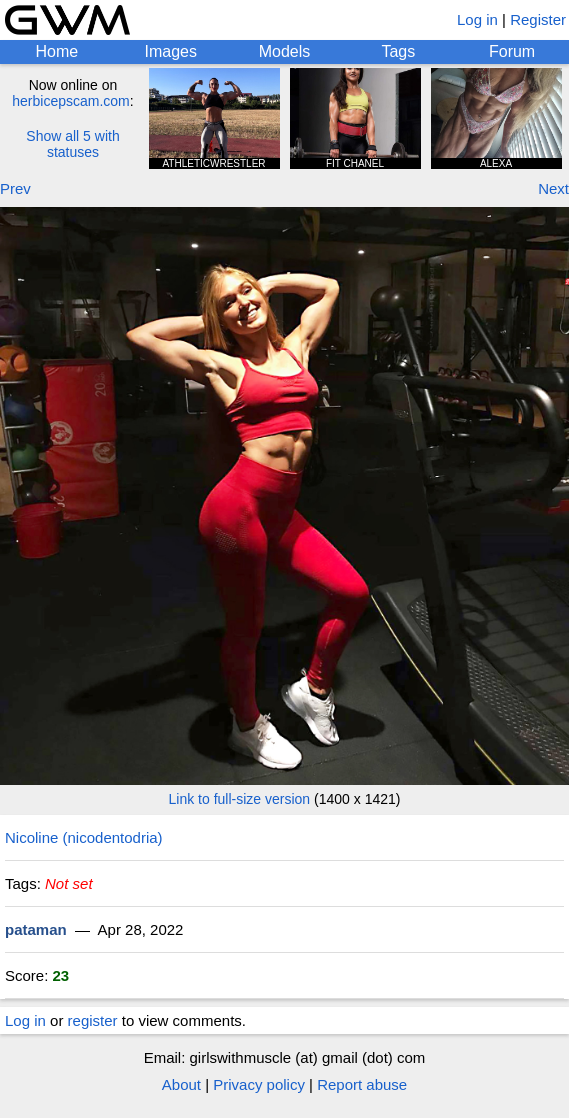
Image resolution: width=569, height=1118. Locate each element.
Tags (398, 51)
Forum (512, 51)
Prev (15, 188)
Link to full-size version (240, 799)
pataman (36, 929)
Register (538, 19)
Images (170, 51)
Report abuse (362, 1084)
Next (553, 188)
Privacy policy (259, 1084)
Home (57, 51)
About (181, 1084)
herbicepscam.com (71, 101)
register (93, 1020)
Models (285, 51)
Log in (477, 19)
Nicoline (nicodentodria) (84, 837)
